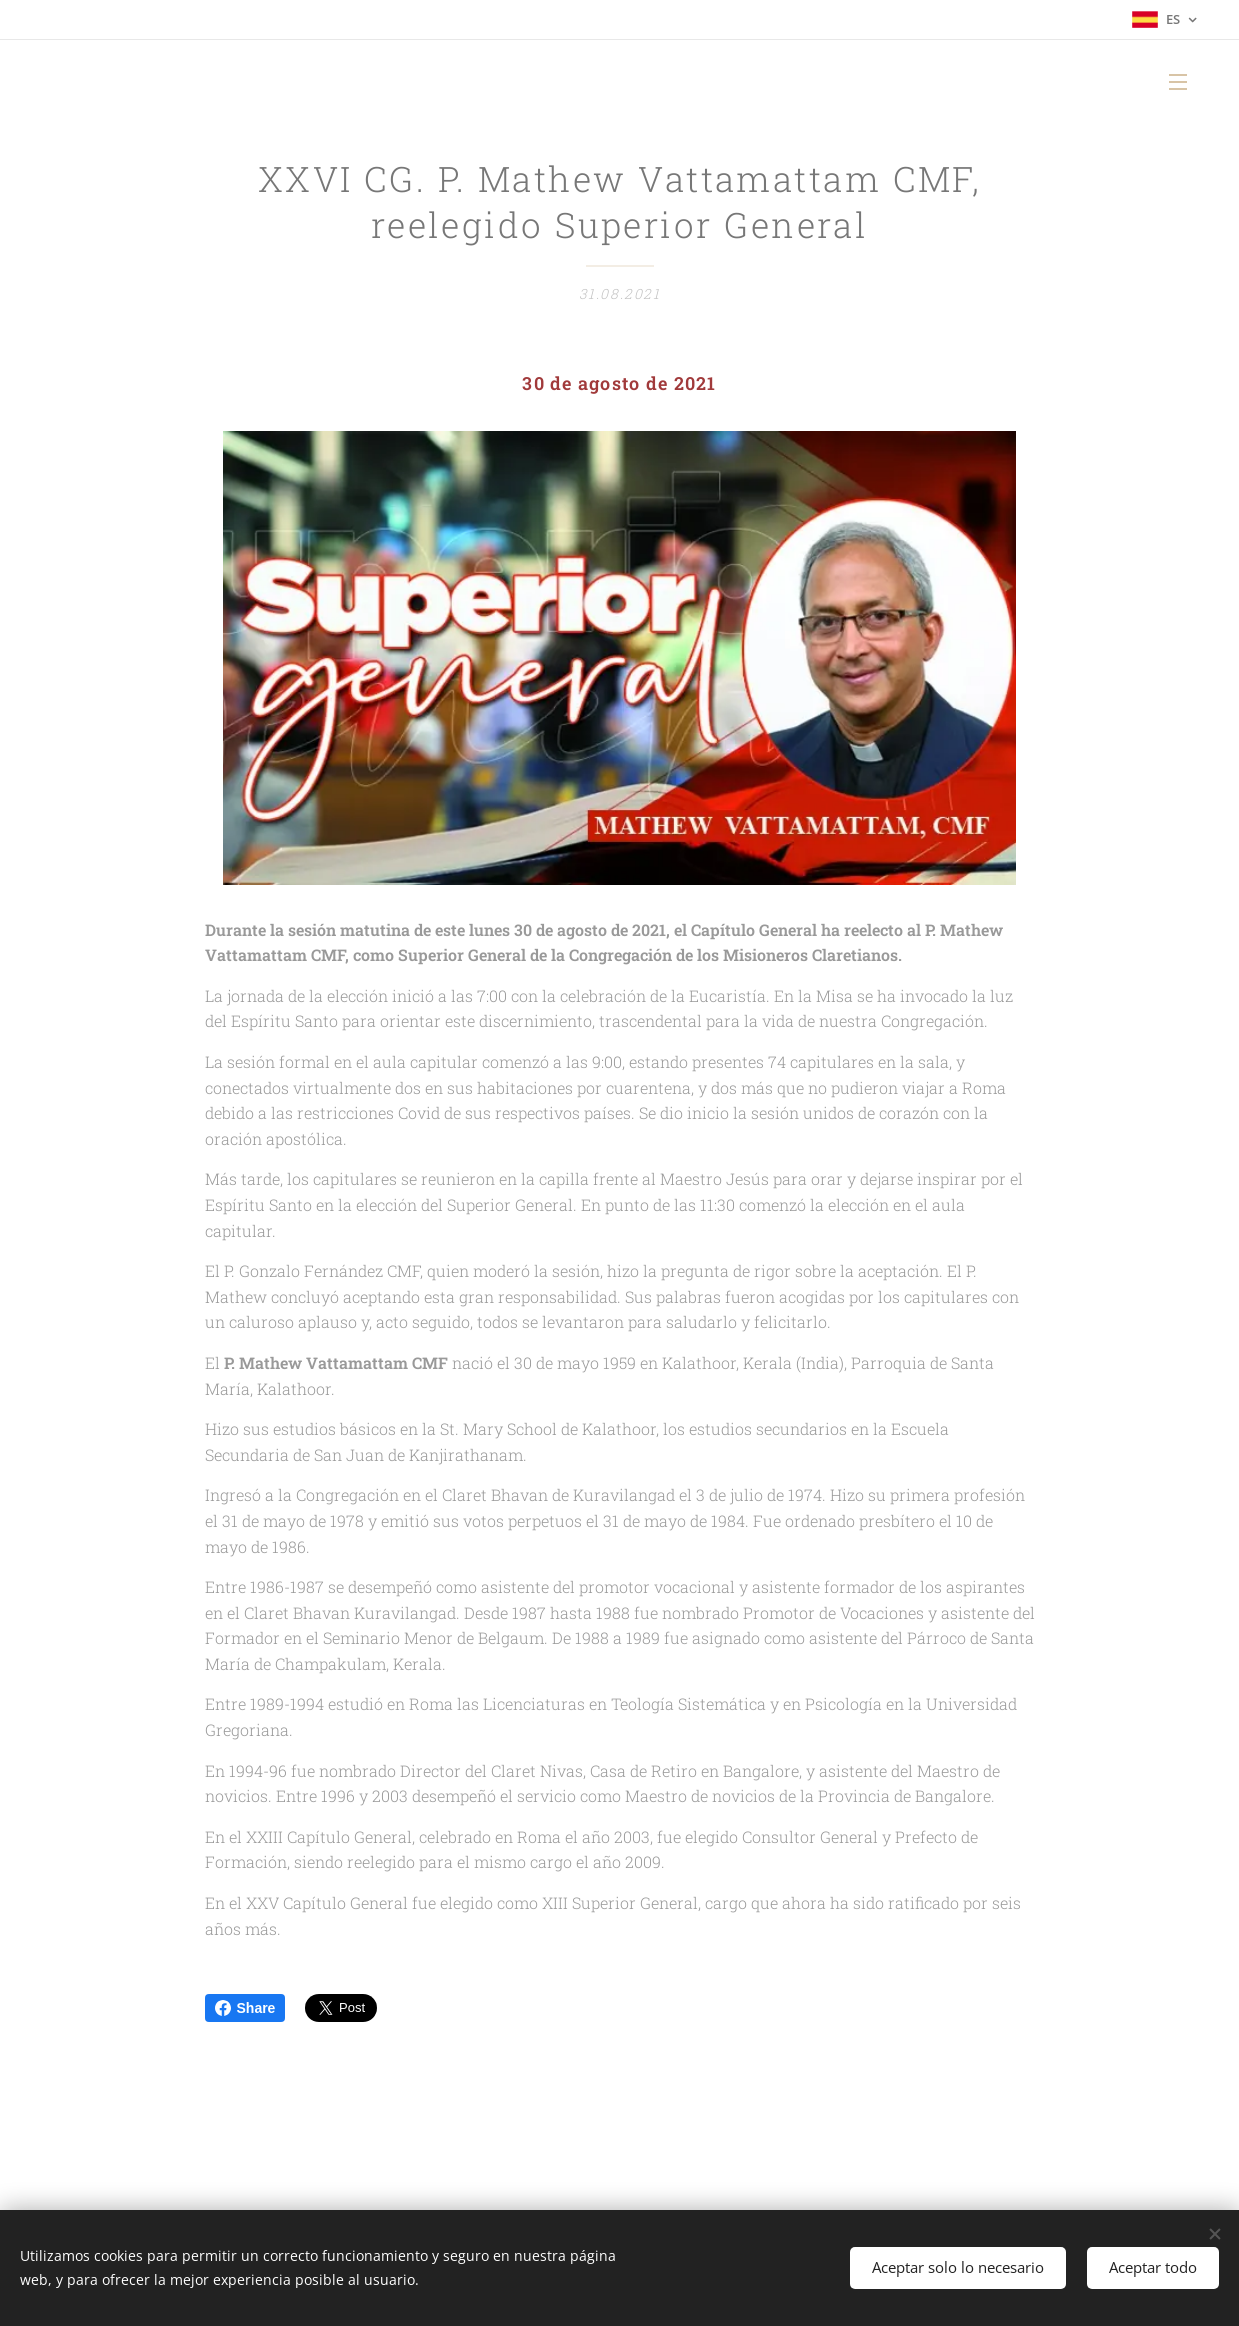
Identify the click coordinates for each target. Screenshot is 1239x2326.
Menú (1178, 82)
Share (245, 2008)
